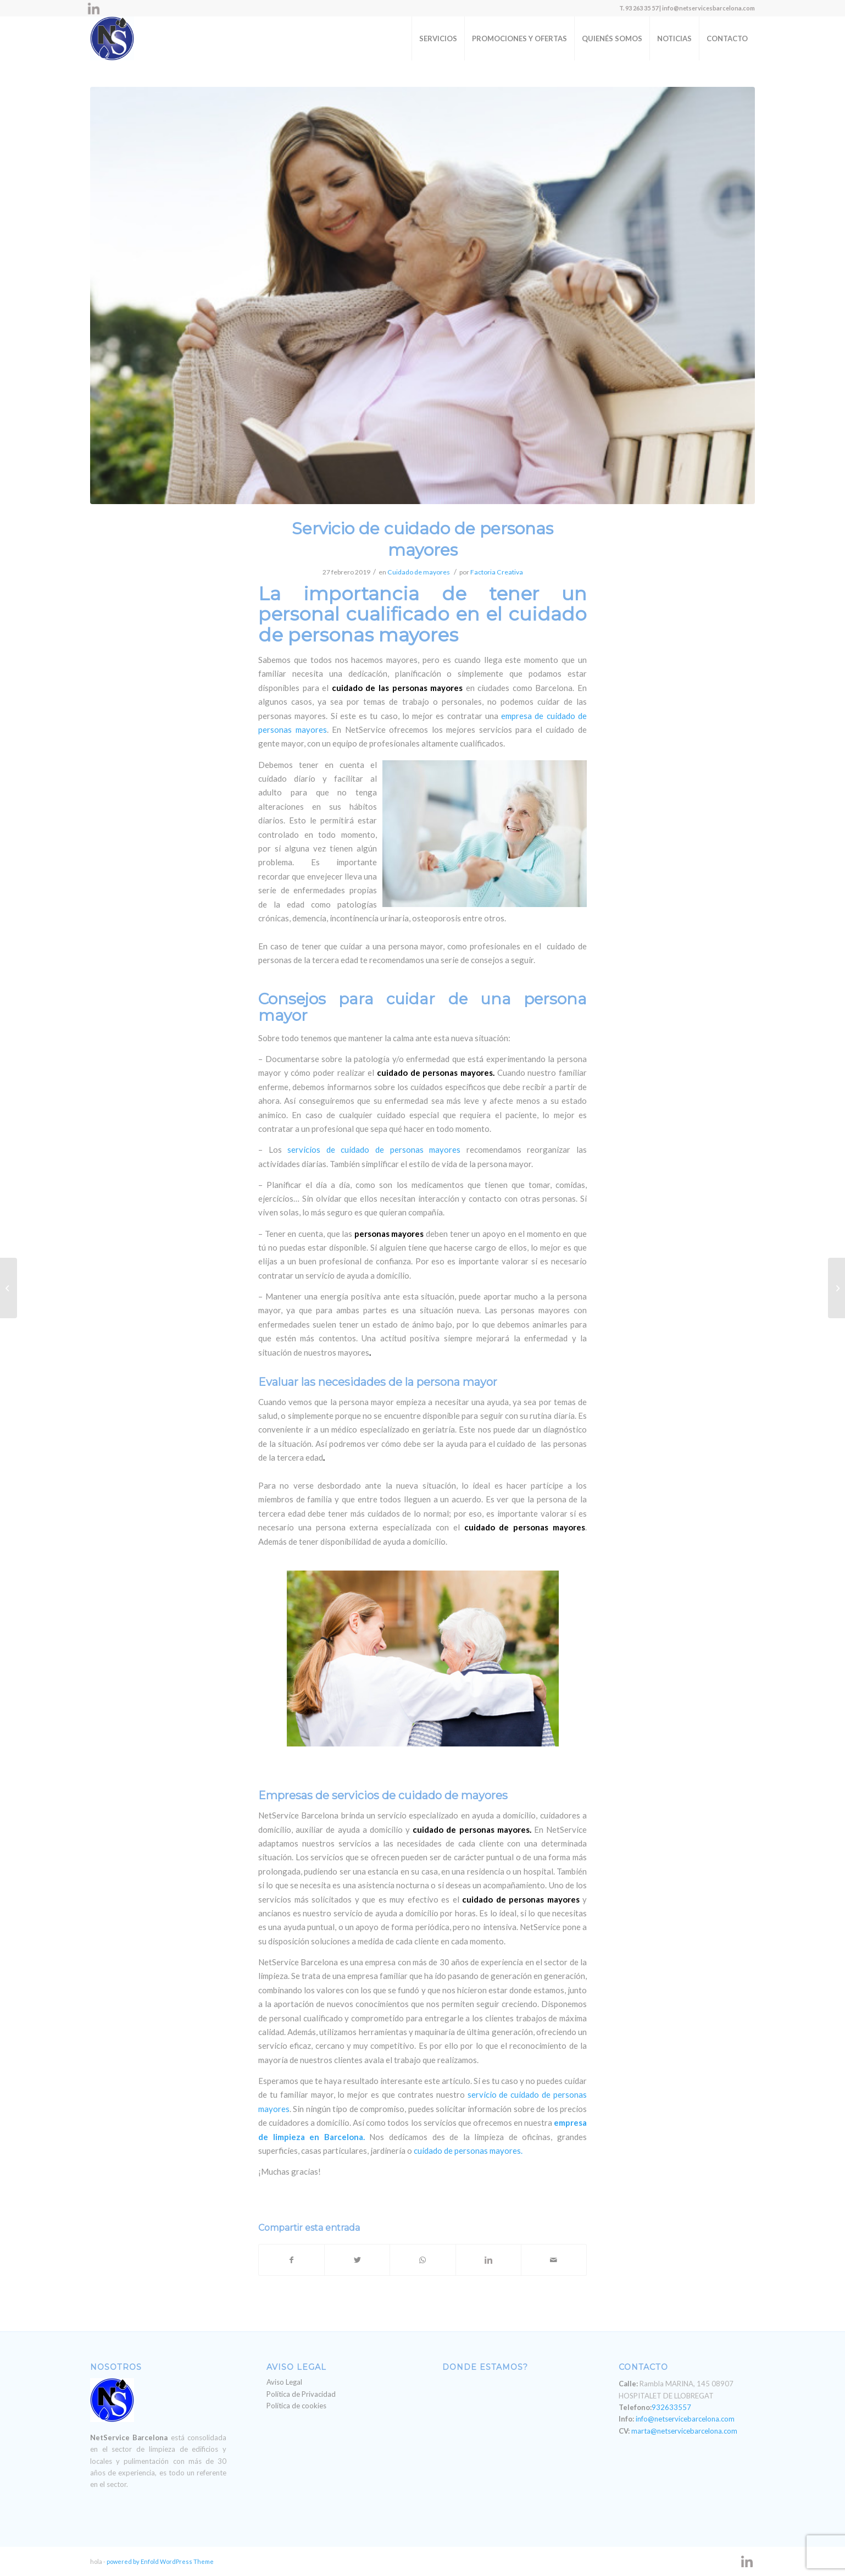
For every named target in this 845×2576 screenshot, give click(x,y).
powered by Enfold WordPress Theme (160, 2561)
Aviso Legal (284, 2382)
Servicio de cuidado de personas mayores (422, 539)
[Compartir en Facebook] (291, 2260)
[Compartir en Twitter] (357, 2260)
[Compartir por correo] (553, 2260)
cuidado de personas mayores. (468, 2150)
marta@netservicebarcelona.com (684, 2430)
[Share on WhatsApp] (422, 2260)
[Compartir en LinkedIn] (488, 2260)
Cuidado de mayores (418, 572)
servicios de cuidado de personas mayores (373, 1149)
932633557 (671, 2407)
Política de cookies (296, 2405)
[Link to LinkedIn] (93, 8)
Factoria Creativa (496, 572)
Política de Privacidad (301, 2394)
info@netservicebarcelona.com (685, 2418)
